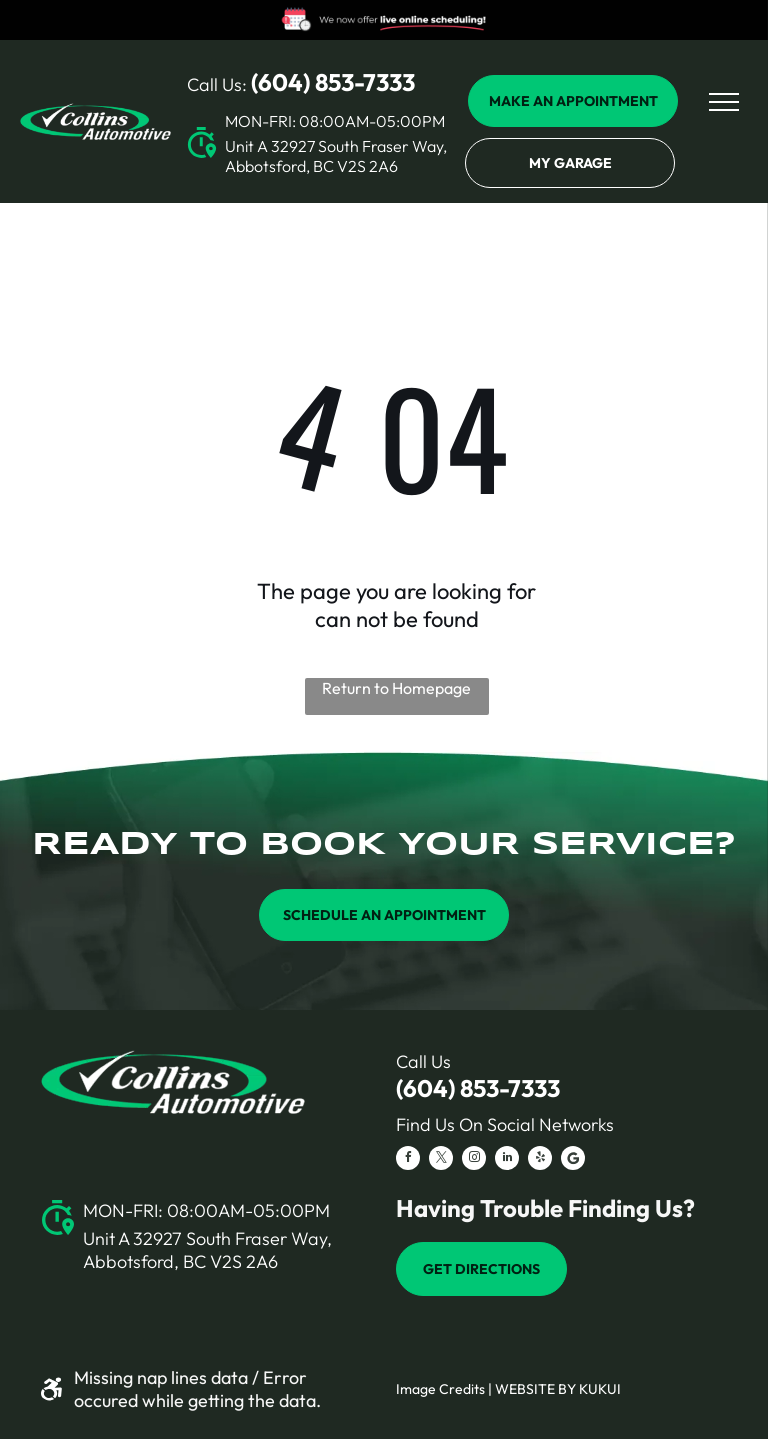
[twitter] (441, 1160)
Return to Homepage (396, 688)
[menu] (724, 102)
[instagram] (474, 1160)
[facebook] (408, 1160)
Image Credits (440, 1389)
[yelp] (540, 1160)
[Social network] (573, 1160)
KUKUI (600, 1389)
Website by (535, 1389)
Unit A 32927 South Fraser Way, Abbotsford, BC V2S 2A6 (336, 156)
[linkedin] (507, 1160)
